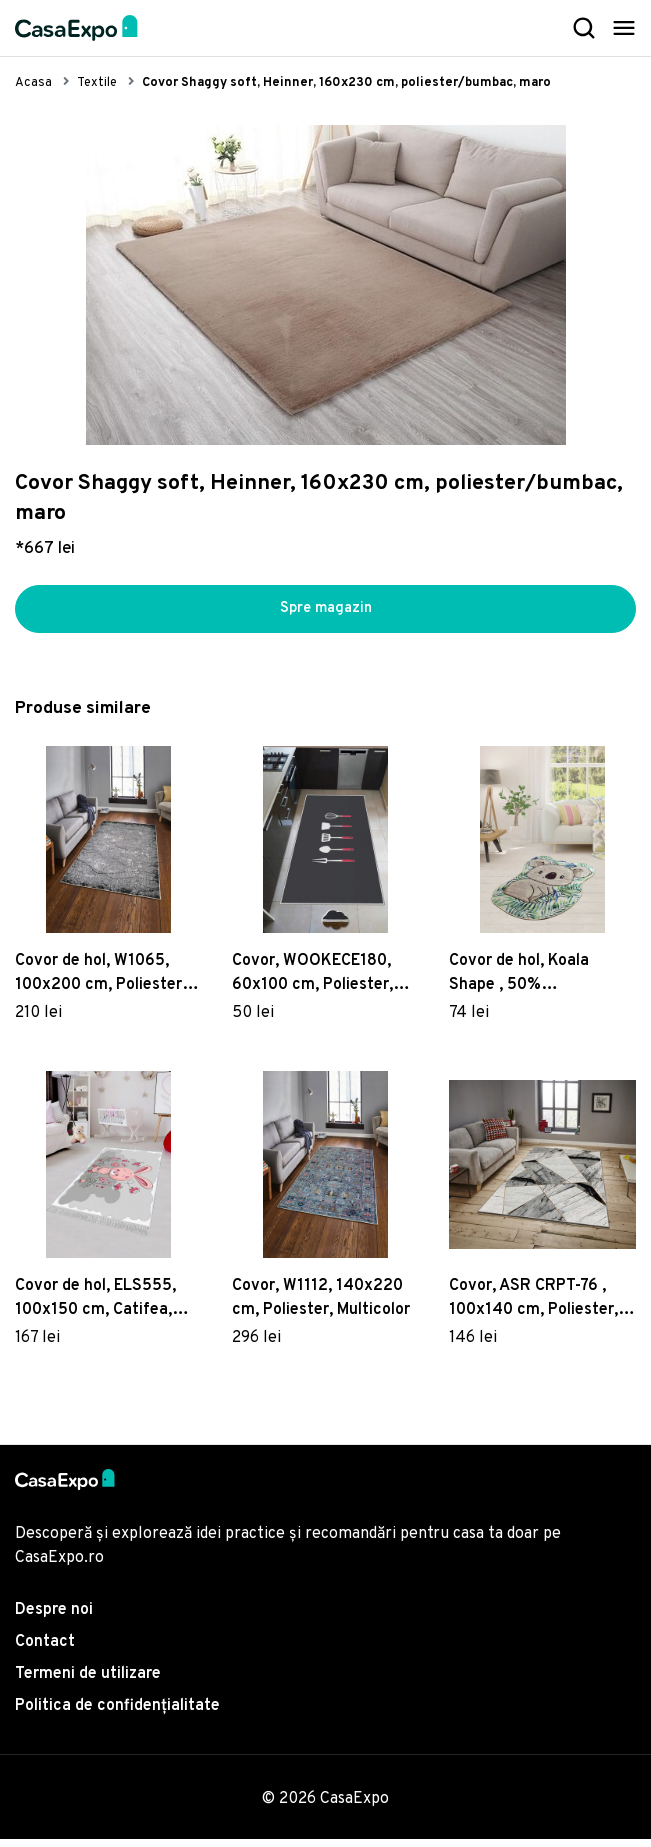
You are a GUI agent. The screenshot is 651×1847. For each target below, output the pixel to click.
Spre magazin (326, 613)
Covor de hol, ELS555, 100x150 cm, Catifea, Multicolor (95, 1307)
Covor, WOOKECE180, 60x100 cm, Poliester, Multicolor (312, 983)
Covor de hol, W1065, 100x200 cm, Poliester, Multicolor (100, 983)
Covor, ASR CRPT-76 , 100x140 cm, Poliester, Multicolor (533, 1307)
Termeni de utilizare (88, 1682)
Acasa (33, 83)
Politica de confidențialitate (117, 1714)
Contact (45, 1650)
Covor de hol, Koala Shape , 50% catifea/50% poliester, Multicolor (533, 983)
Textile (97, 83)
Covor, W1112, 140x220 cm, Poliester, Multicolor (321, 1306)
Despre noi (54, 1618)
